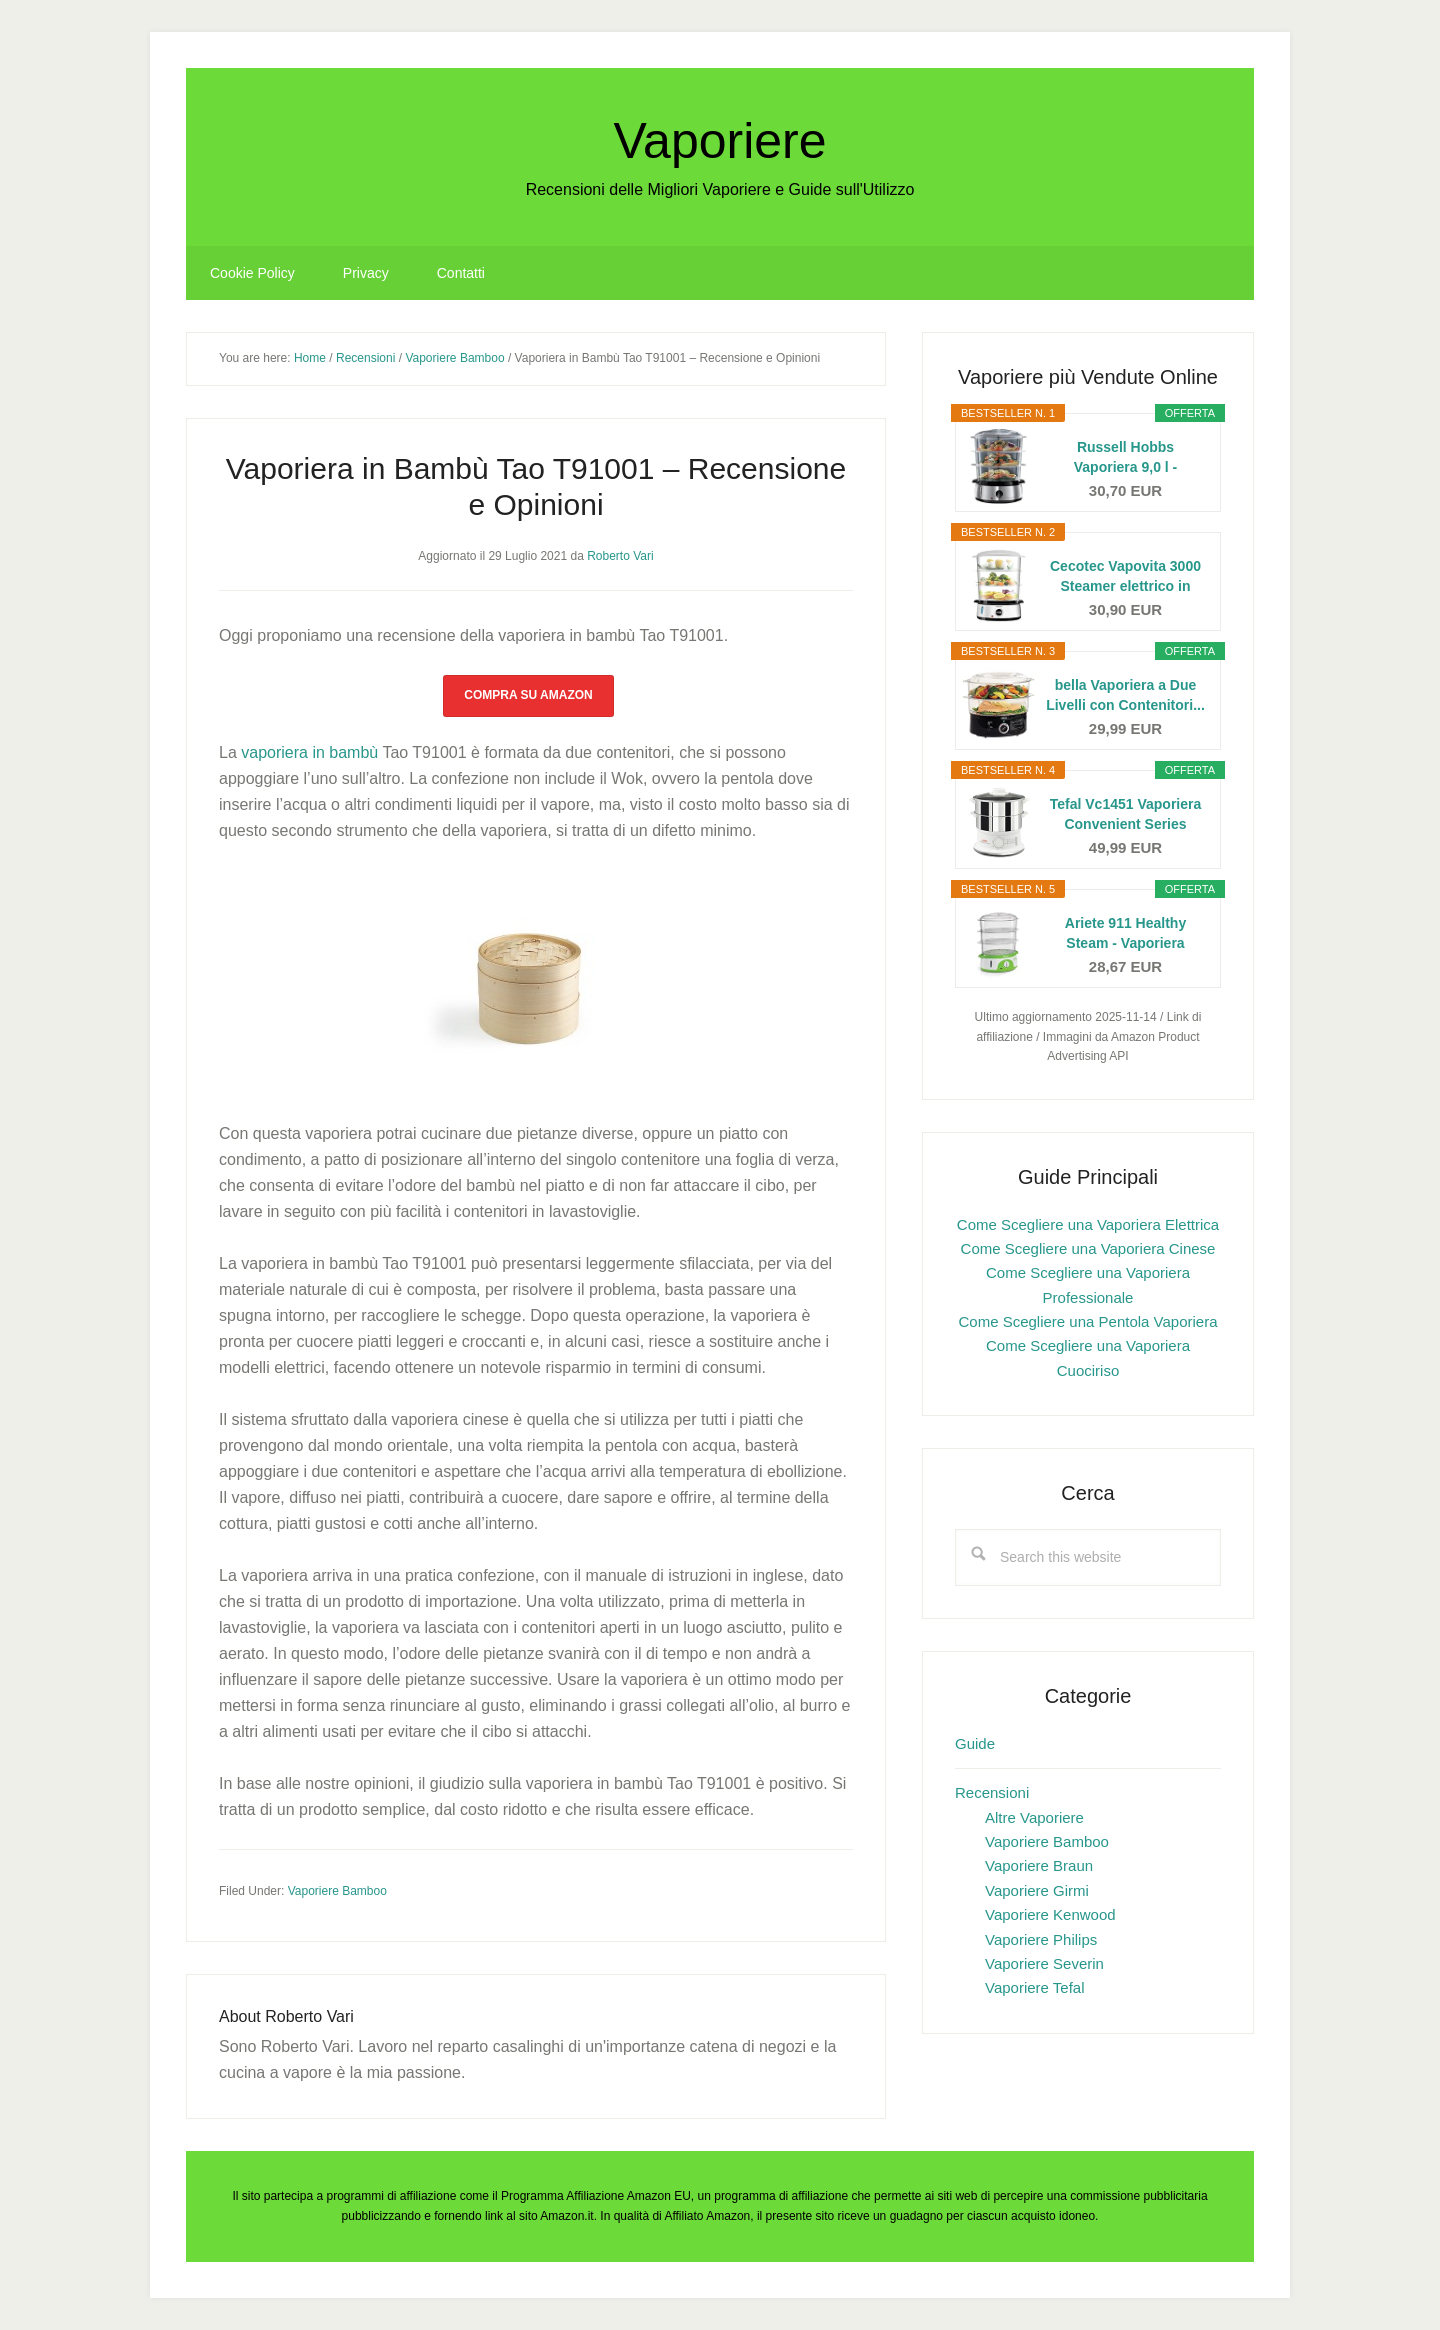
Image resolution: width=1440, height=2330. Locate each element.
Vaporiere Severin (1044, 1963)
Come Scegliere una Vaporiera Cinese (1088, 1248)
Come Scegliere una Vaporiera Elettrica (1088, 1224)
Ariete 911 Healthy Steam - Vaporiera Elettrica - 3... (1125, 934)
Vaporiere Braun (1039, 1865)
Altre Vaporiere (1034, 1817)
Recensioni (992, 1792)
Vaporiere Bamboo (337, 1891)
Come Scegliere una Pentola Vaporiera (1087, 1321)
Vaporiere (719, 141)
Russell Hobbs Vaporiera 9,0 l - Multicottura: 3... (1125, 458)
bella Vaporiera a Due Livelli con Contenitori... (1125, 695)
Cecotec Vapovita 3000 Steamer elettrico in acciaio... (1125, 577)
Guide (975, 1743)
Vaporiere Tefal (1035, 1987)
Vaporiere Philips (1041, 1939)
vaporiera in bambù (309, 752)
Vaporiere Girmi (1037, 1890)
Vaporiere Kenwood (1050, 1914)
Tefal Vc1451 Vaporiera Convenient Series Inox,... (1126, 815)
